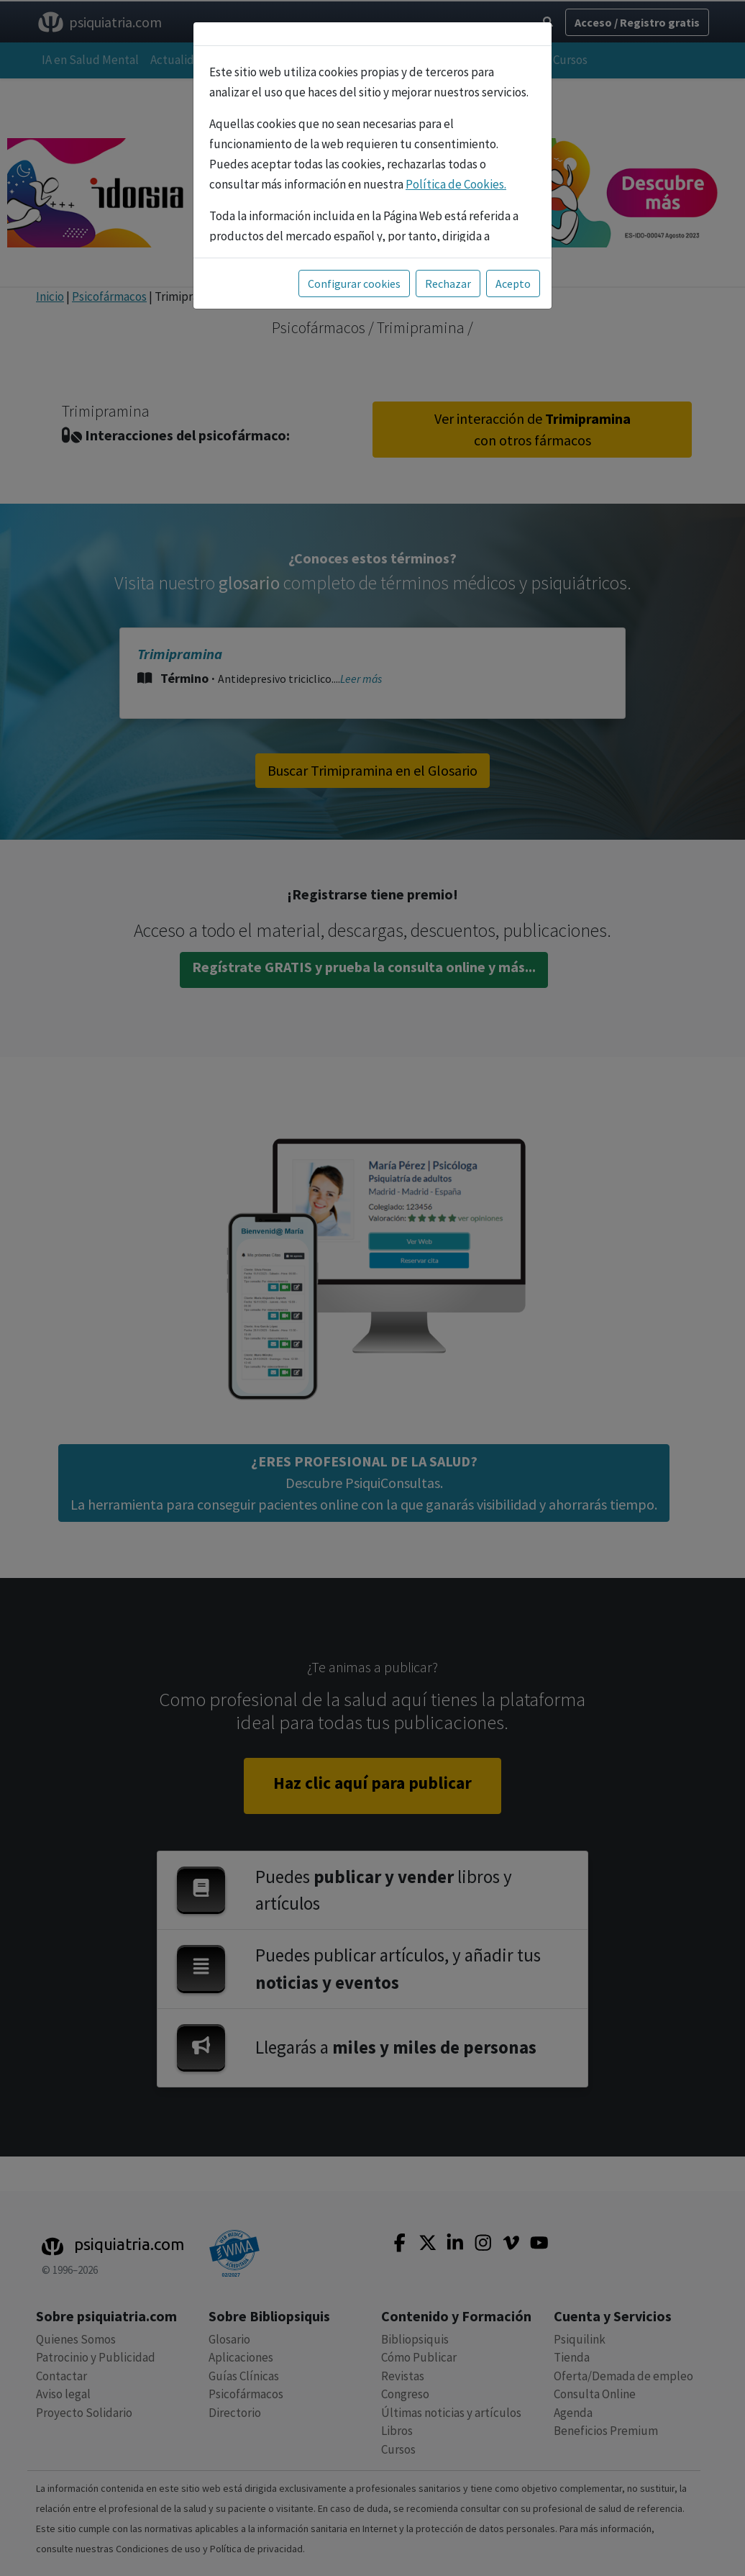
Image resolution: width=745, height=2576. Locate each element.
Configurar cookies (354, 283)
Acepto (513, 283)
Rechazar (448, 283)
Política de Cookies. (456, 184)
